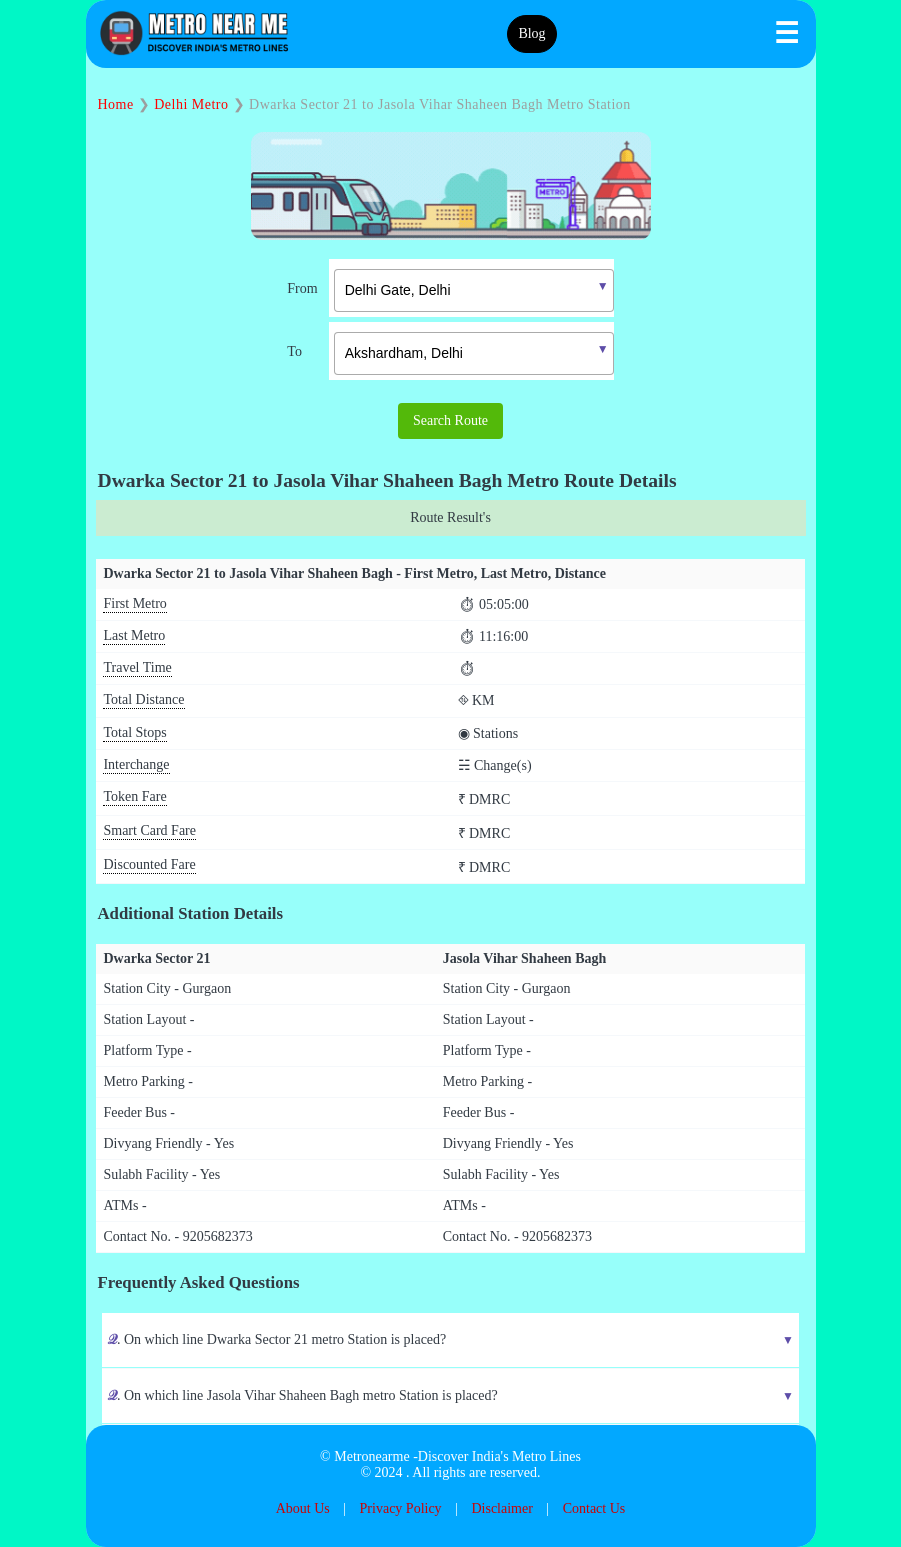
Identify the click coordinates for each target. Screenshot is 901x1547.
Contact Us (594, 1508)
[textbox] (474, 290)
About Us (303, 1508)
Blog (531, 33)
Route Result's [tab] (450, 517)
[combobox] (459, 288)
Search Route (450, 420)
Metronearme (371, 1456)
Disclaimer (501, 1508)
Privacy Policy (401, 1508)
